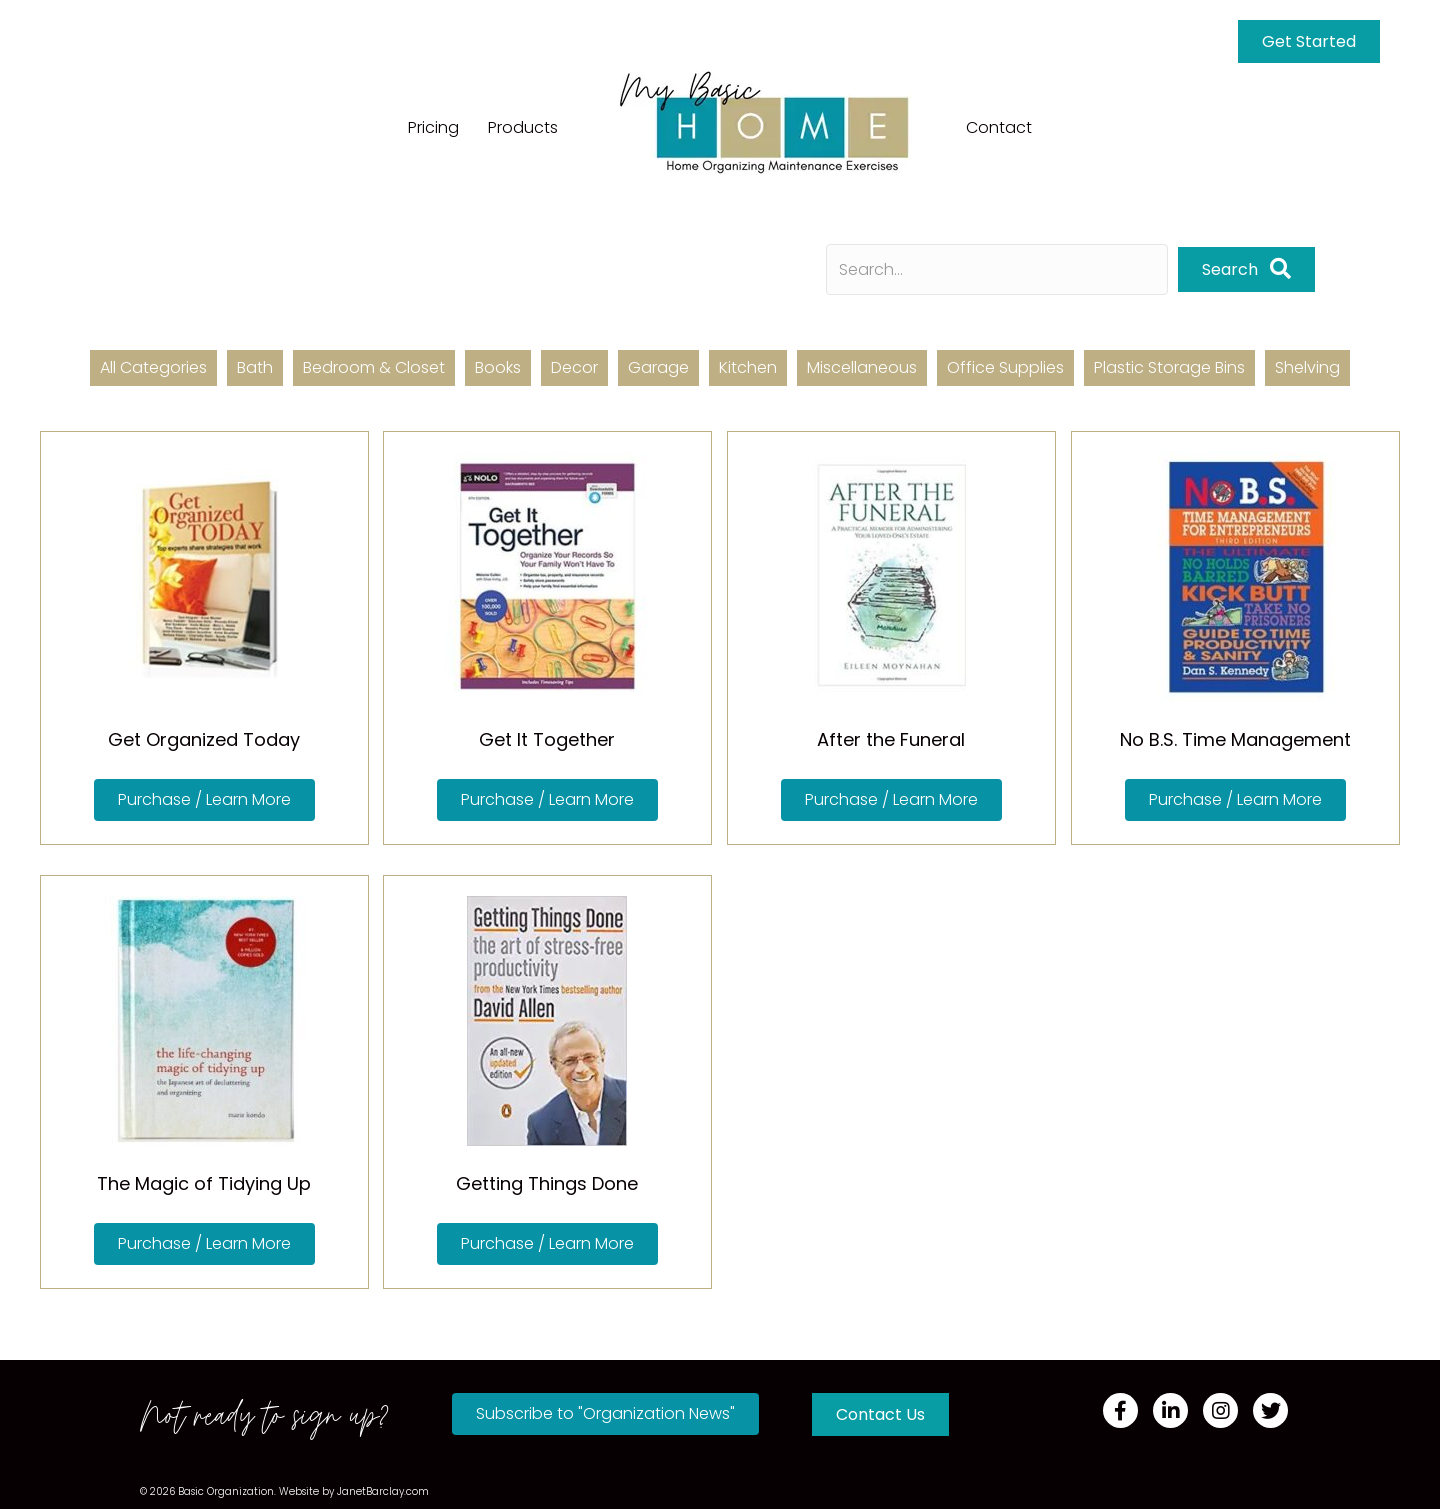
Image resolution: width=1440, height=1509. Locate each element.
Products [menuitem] (523, 127)
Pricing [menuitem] (433, 127)
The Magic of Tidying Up (204, 1183)
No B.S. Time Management (1235, 739)
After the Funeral (891, 739)
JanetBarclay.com (383, 1491)
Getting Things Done (547, 1183)
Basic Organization (226, 1491)
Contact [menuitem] (999, 127)
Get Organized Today (204, 739)
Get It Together (547, 739)
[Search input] (997, 269)
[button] (1246, 269)
